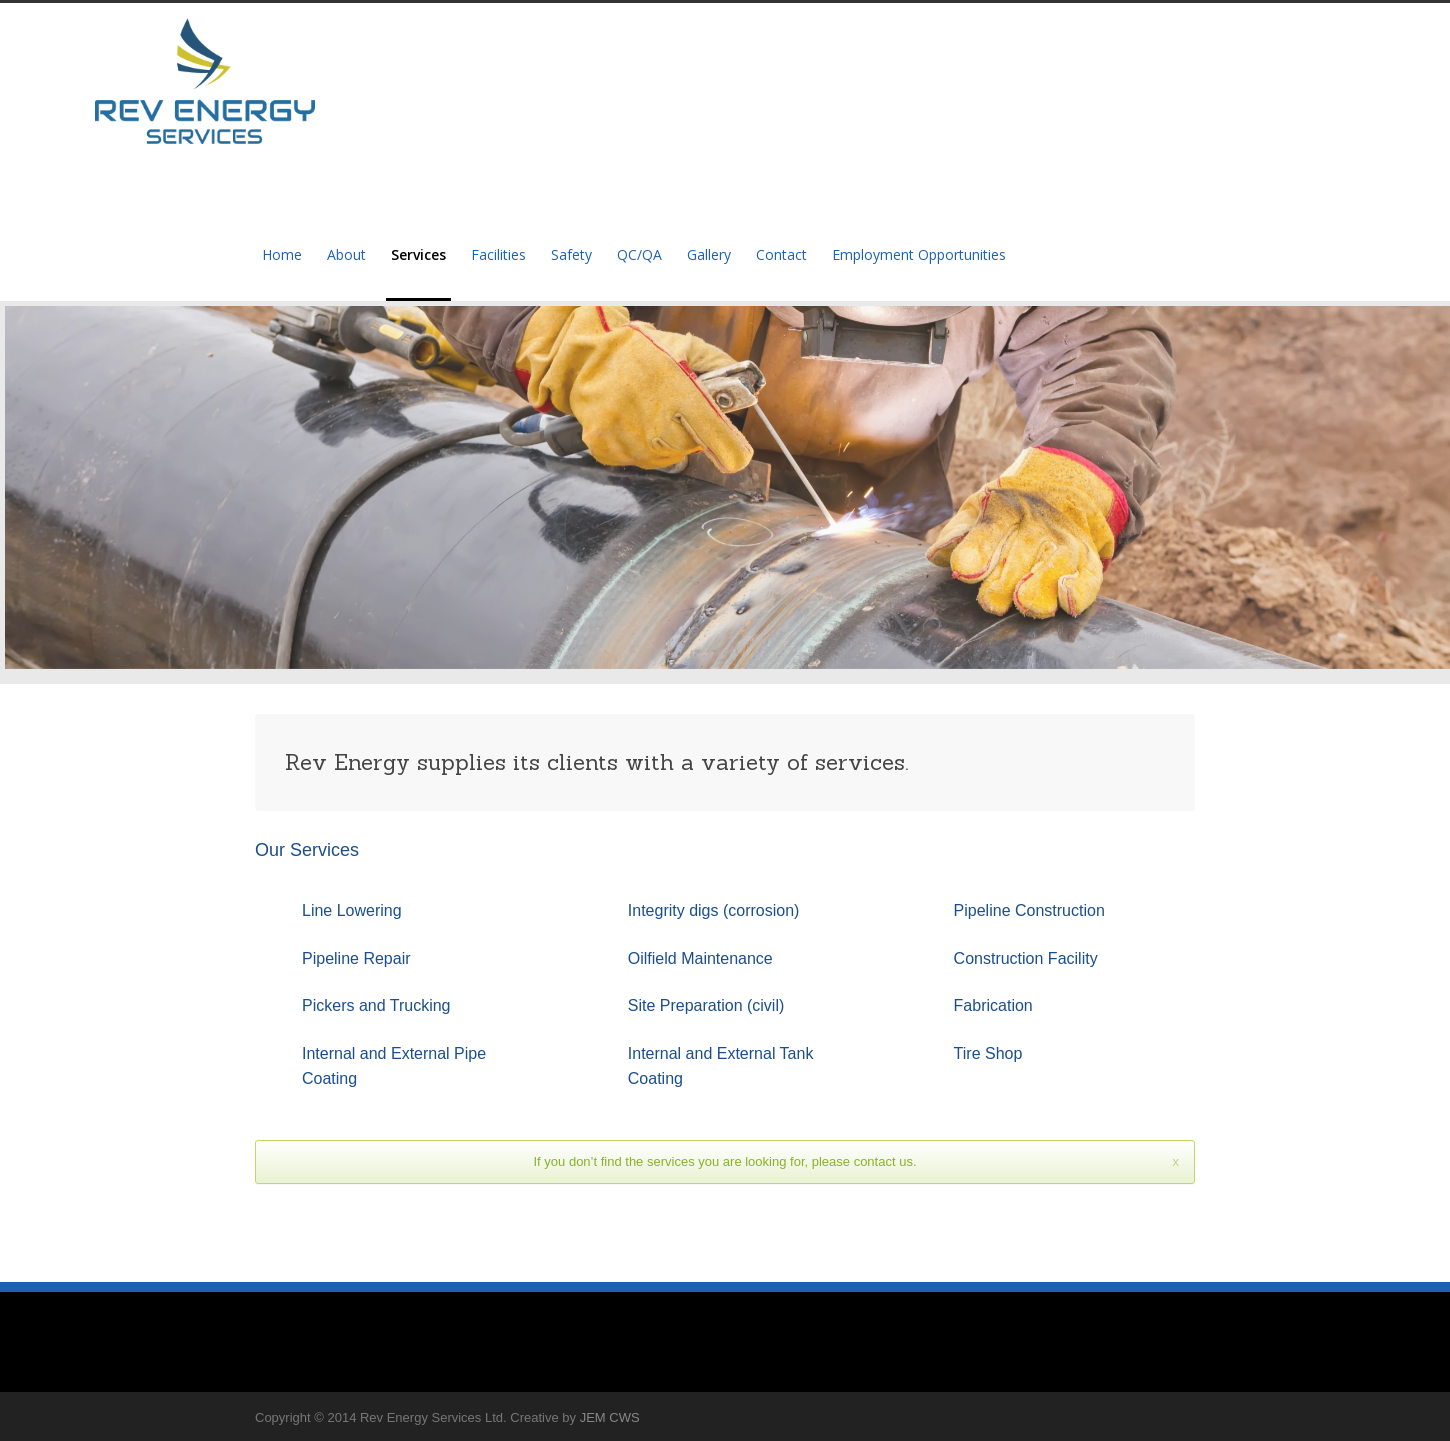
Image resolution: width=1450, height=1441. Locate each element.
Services (418, 254)
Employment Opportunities (919, 254)
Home (282, 254)
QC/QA (639, 254)
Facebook (1175, 1417)
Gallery (709, 254)
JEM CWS (610, 1417)
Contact (781, 254)
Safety (571, 254)
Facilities (498, 254)
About (346, 254)
